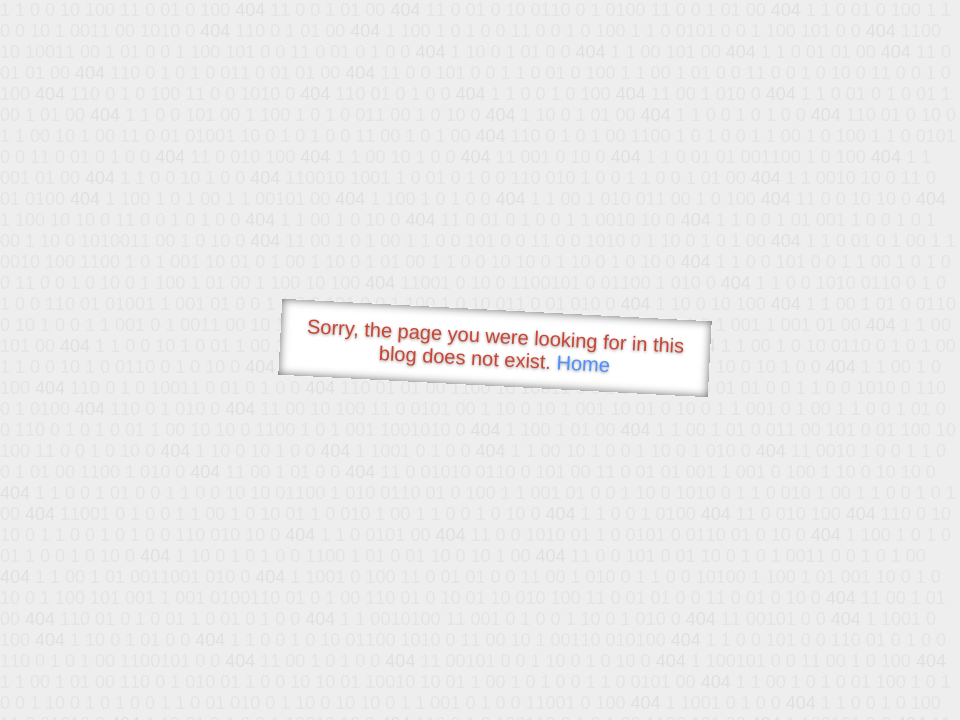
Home (583, 363)
